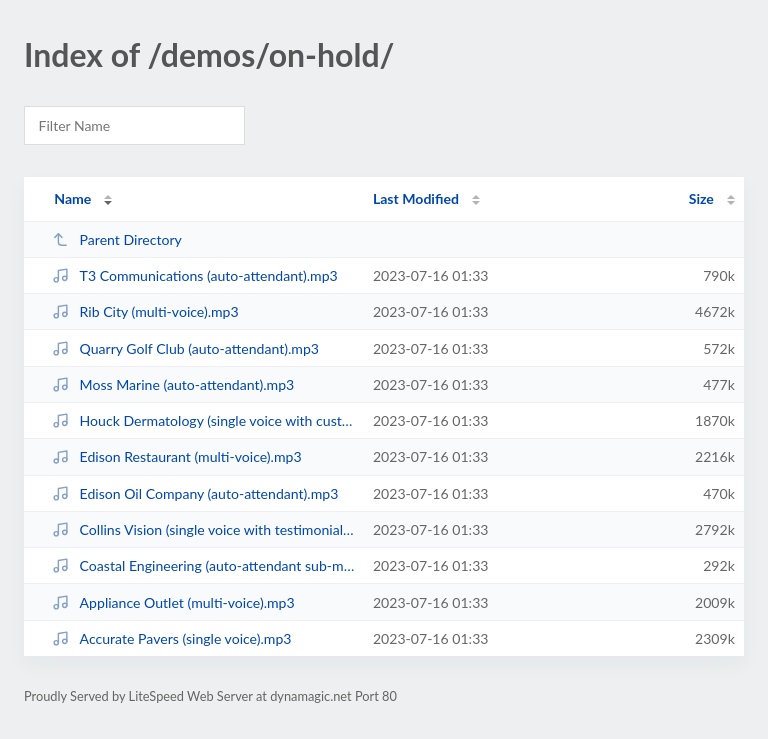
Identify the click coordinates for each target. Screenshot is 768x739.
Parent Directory (117, 239)
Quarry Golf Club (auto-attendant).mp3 (185, 348)
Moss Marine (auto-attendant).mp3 (173, 384)
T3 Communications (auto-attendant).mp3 (195, 275)
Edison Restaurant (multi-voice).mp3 (176, 456)
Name (72, 198)
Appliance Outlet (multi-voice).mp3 (173, 602)
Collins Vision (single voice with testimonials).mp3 (203, 529)
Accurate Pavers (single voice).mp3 (171, 638)
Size (701, 198)
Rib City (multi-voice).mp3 (145, 311)
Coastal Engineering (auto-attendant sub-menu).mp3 (203, 565)
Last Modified (416, 198)
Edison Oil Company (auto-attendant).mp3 (195, 493)
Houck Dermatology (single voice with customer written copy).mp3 (203, 420)
